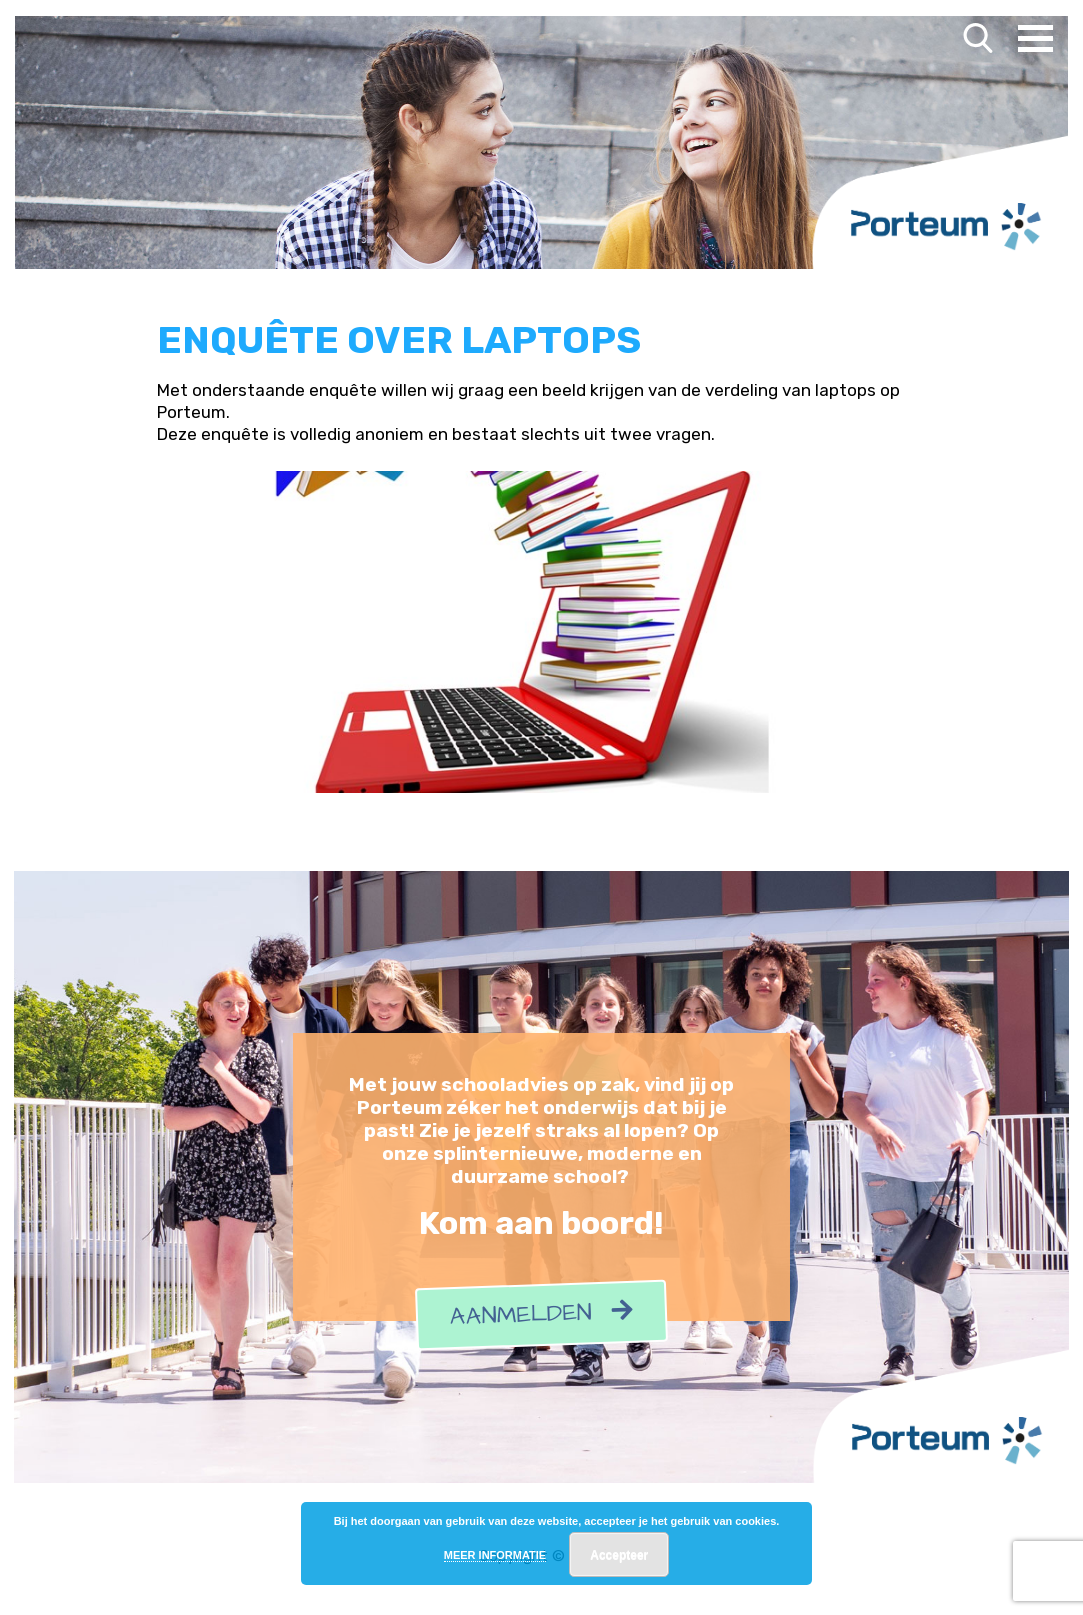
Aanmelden (541, 1314)
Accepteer (619, 1555)
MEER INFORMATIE (495, 1555)
